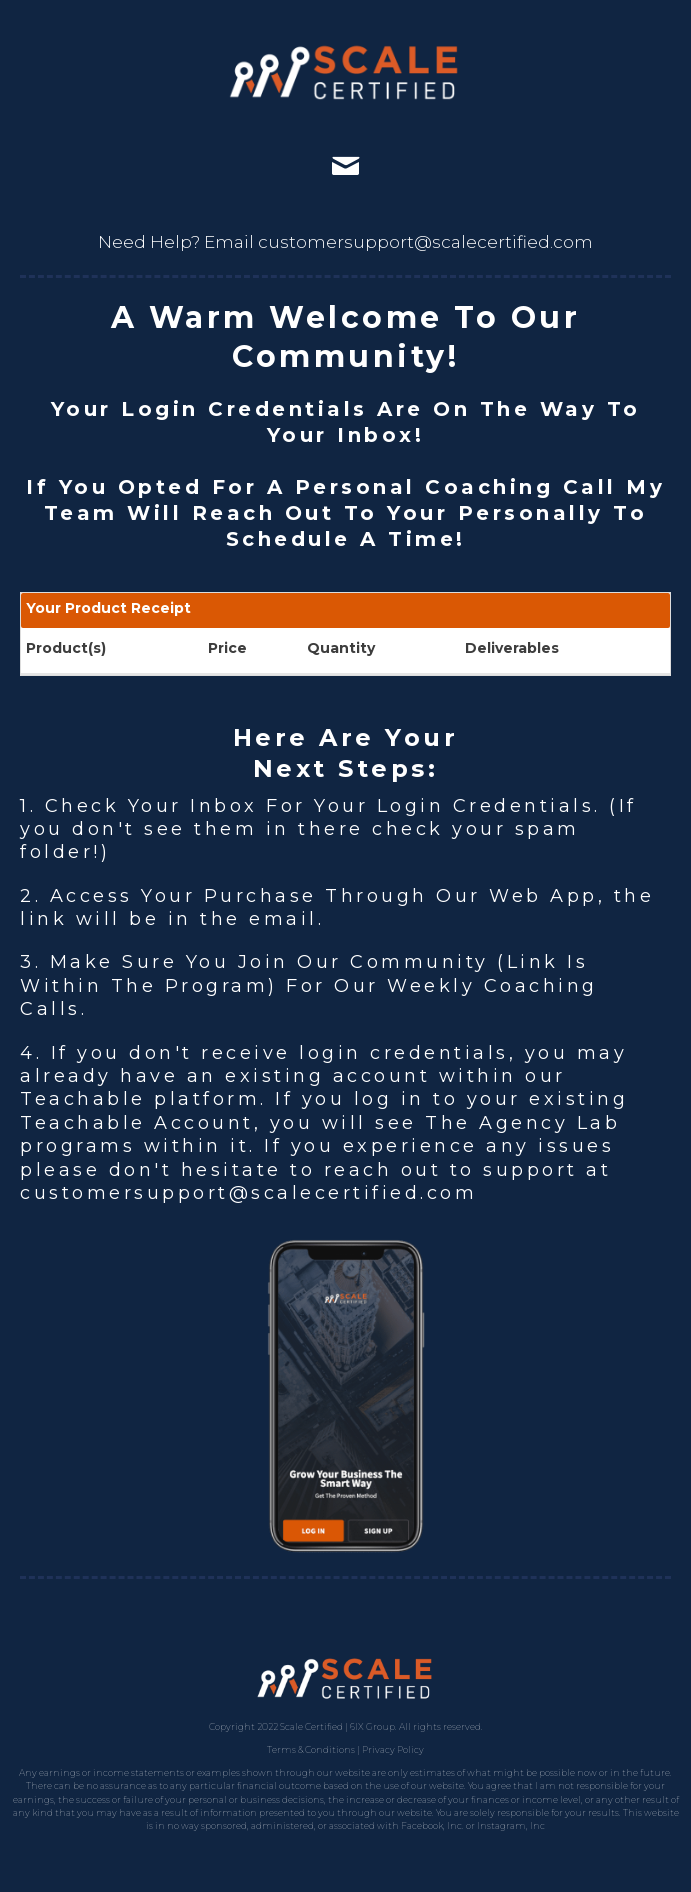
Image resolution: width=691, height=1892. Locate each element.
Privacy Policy (393, 1749)
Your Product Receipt (108, 608)
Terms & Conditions (311, 1749)
